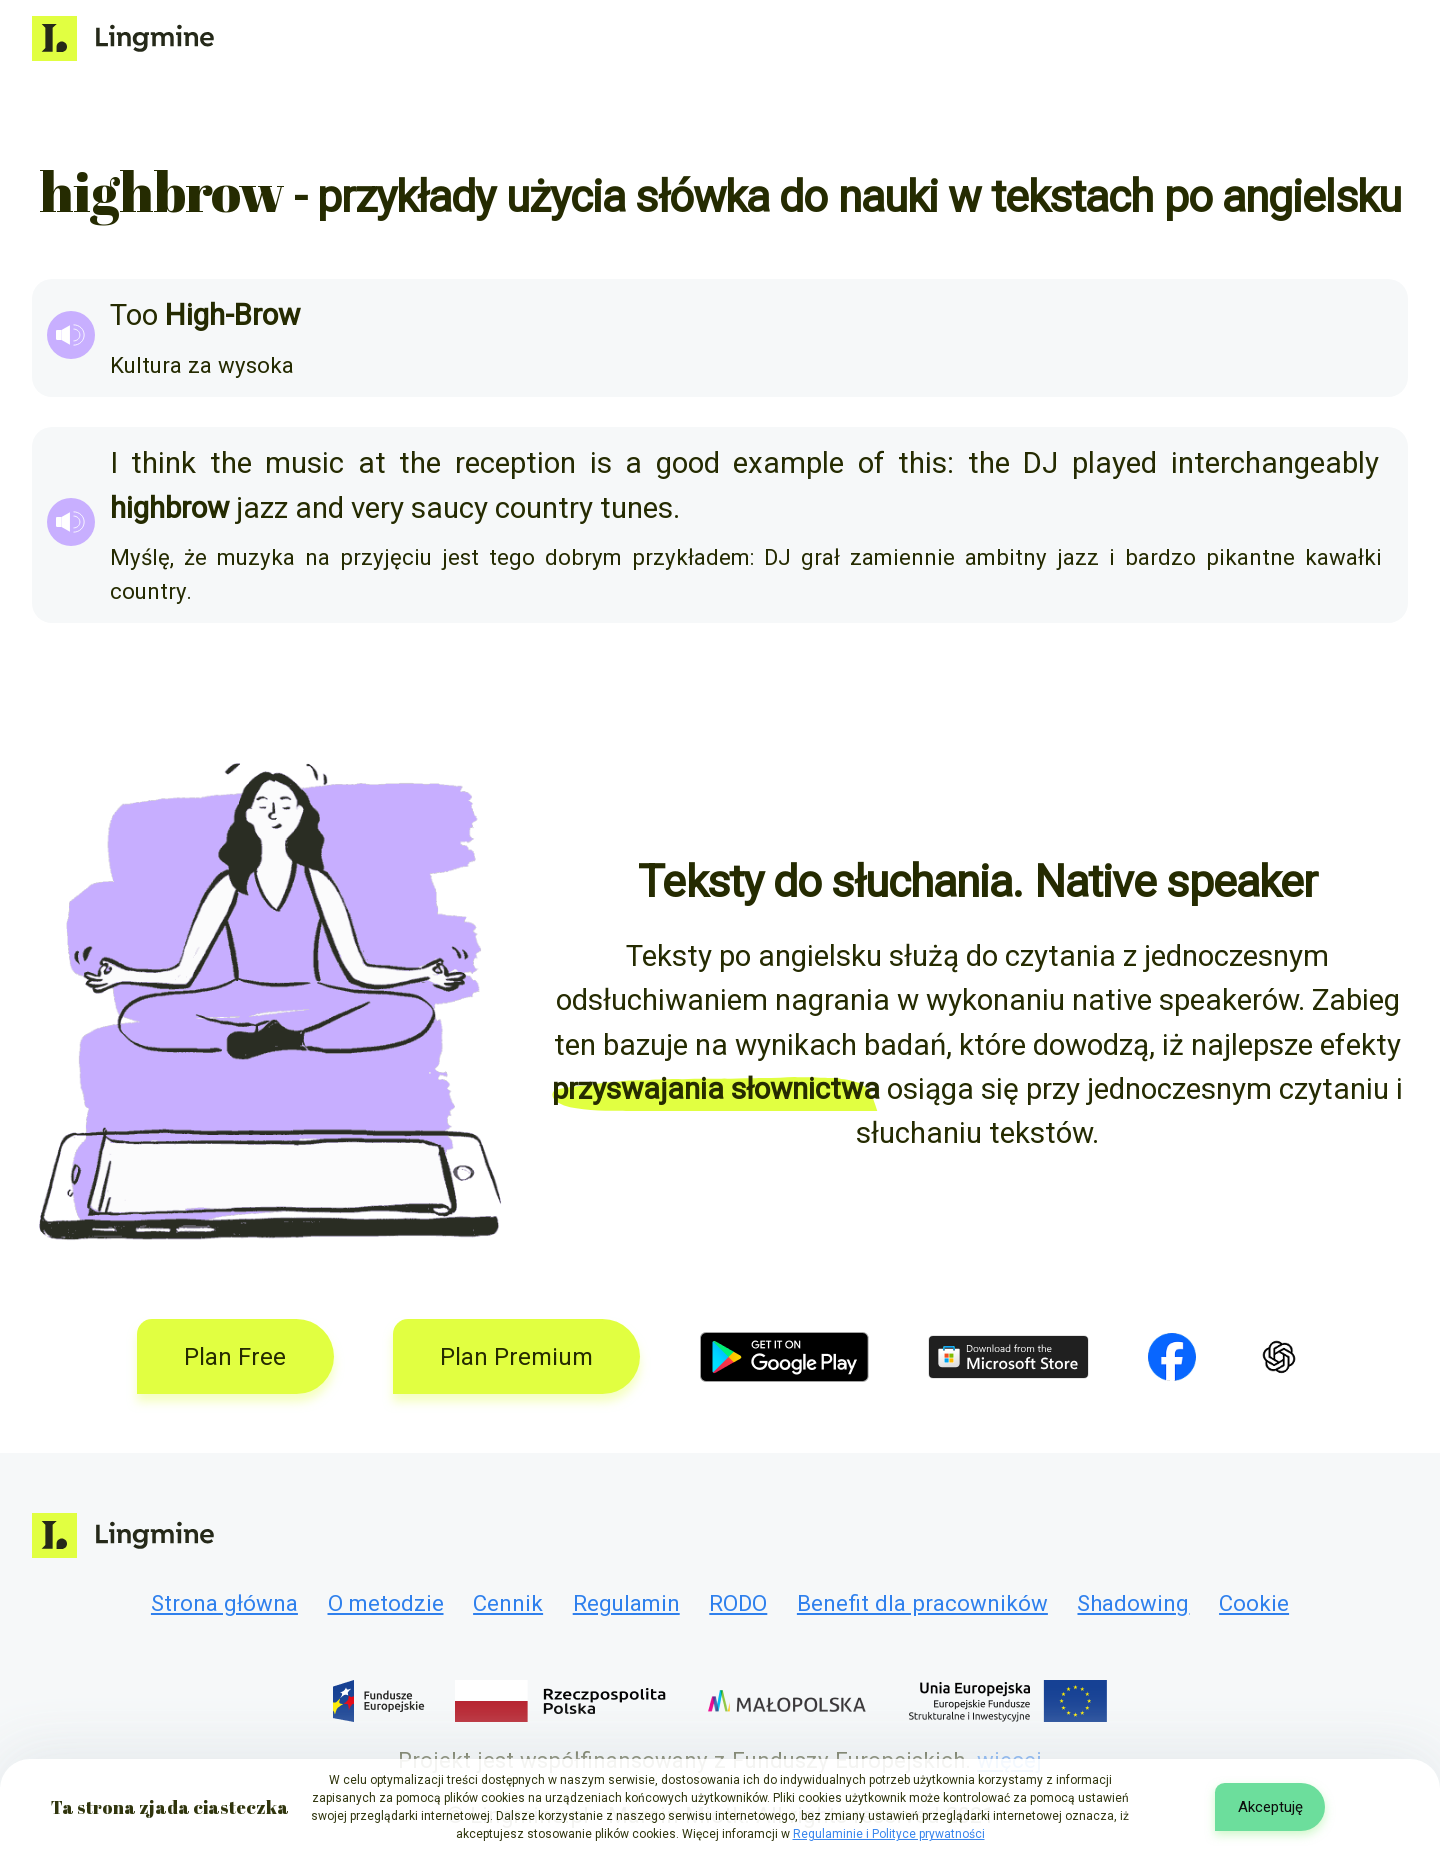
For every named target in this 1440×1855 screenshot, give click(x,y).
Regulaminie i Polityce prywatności (889, 1834)
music (304, 463)
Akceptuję (1270, 1807)
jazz (262, 508)
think (163, 463)
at (372, 463)
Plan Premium (516, 1357)
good (688, 463)
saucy (449, 508)
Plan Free (235, 1357)
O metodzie (386, 1603)
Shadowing (1133, 1603)
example (788, 463)
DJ (1040, 463)
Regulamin (626, 1603)
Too (134, 315)
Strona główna (224, 1603)
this (922, 463)
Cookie (1254, 1603)
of (871, 463)
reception (515, 463)
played (1114, 463)
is (601, 463)
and (319, 508)
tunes (636, 508)
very (377, 508)
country (544, 508)
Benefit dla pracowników (922, 1603)
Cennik (508, 1603)
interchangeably (1275, 463)
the (231, 463)
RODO (738, 1603)
